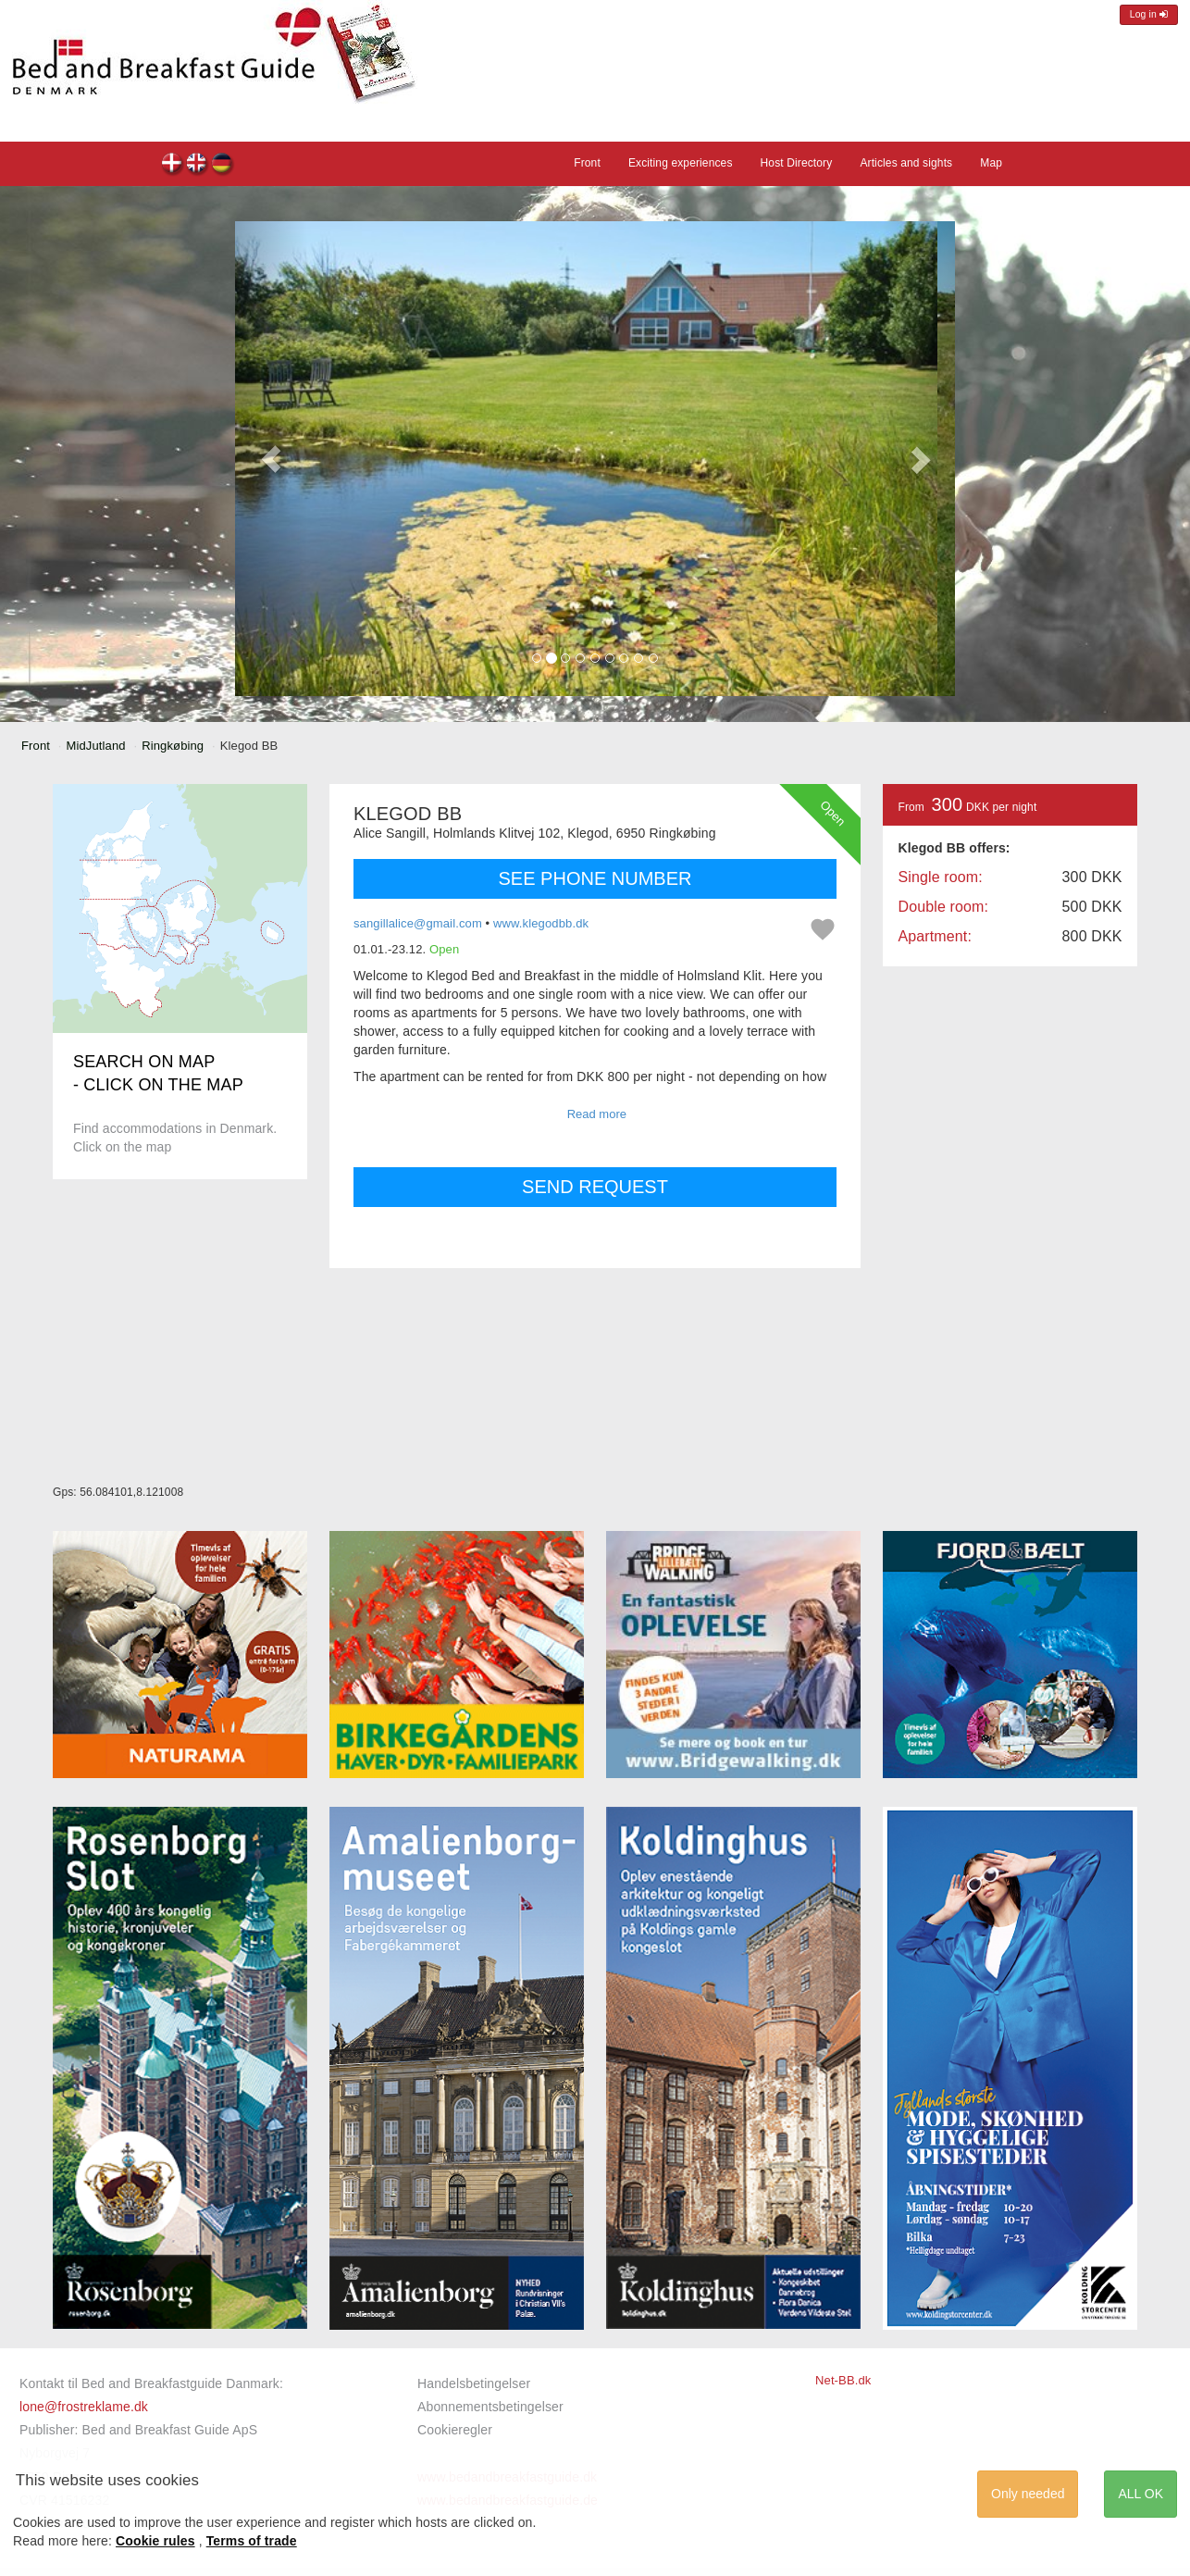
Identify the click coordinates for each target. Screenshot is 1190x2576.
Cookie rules (155, 2540)
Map (991, 162)
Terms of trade (251, 2540)
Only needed (1027, 2493)
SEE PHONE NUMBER (595, 878)
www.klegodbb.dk (541, 923)
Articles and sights (906, 162)
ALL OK (1140, 2493)
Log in (1149, 14)
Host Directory (797, 162)
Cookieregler (454, 2429)
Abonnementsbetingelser (490, 2406)
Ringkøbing (173, 746)
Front (587, 162)
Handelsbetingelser (473, 2383)
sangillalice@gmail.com (417, 923)
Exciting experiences (680, 162)
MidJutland (96, 746)
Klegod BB (172, 165)
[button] (271, 458)
